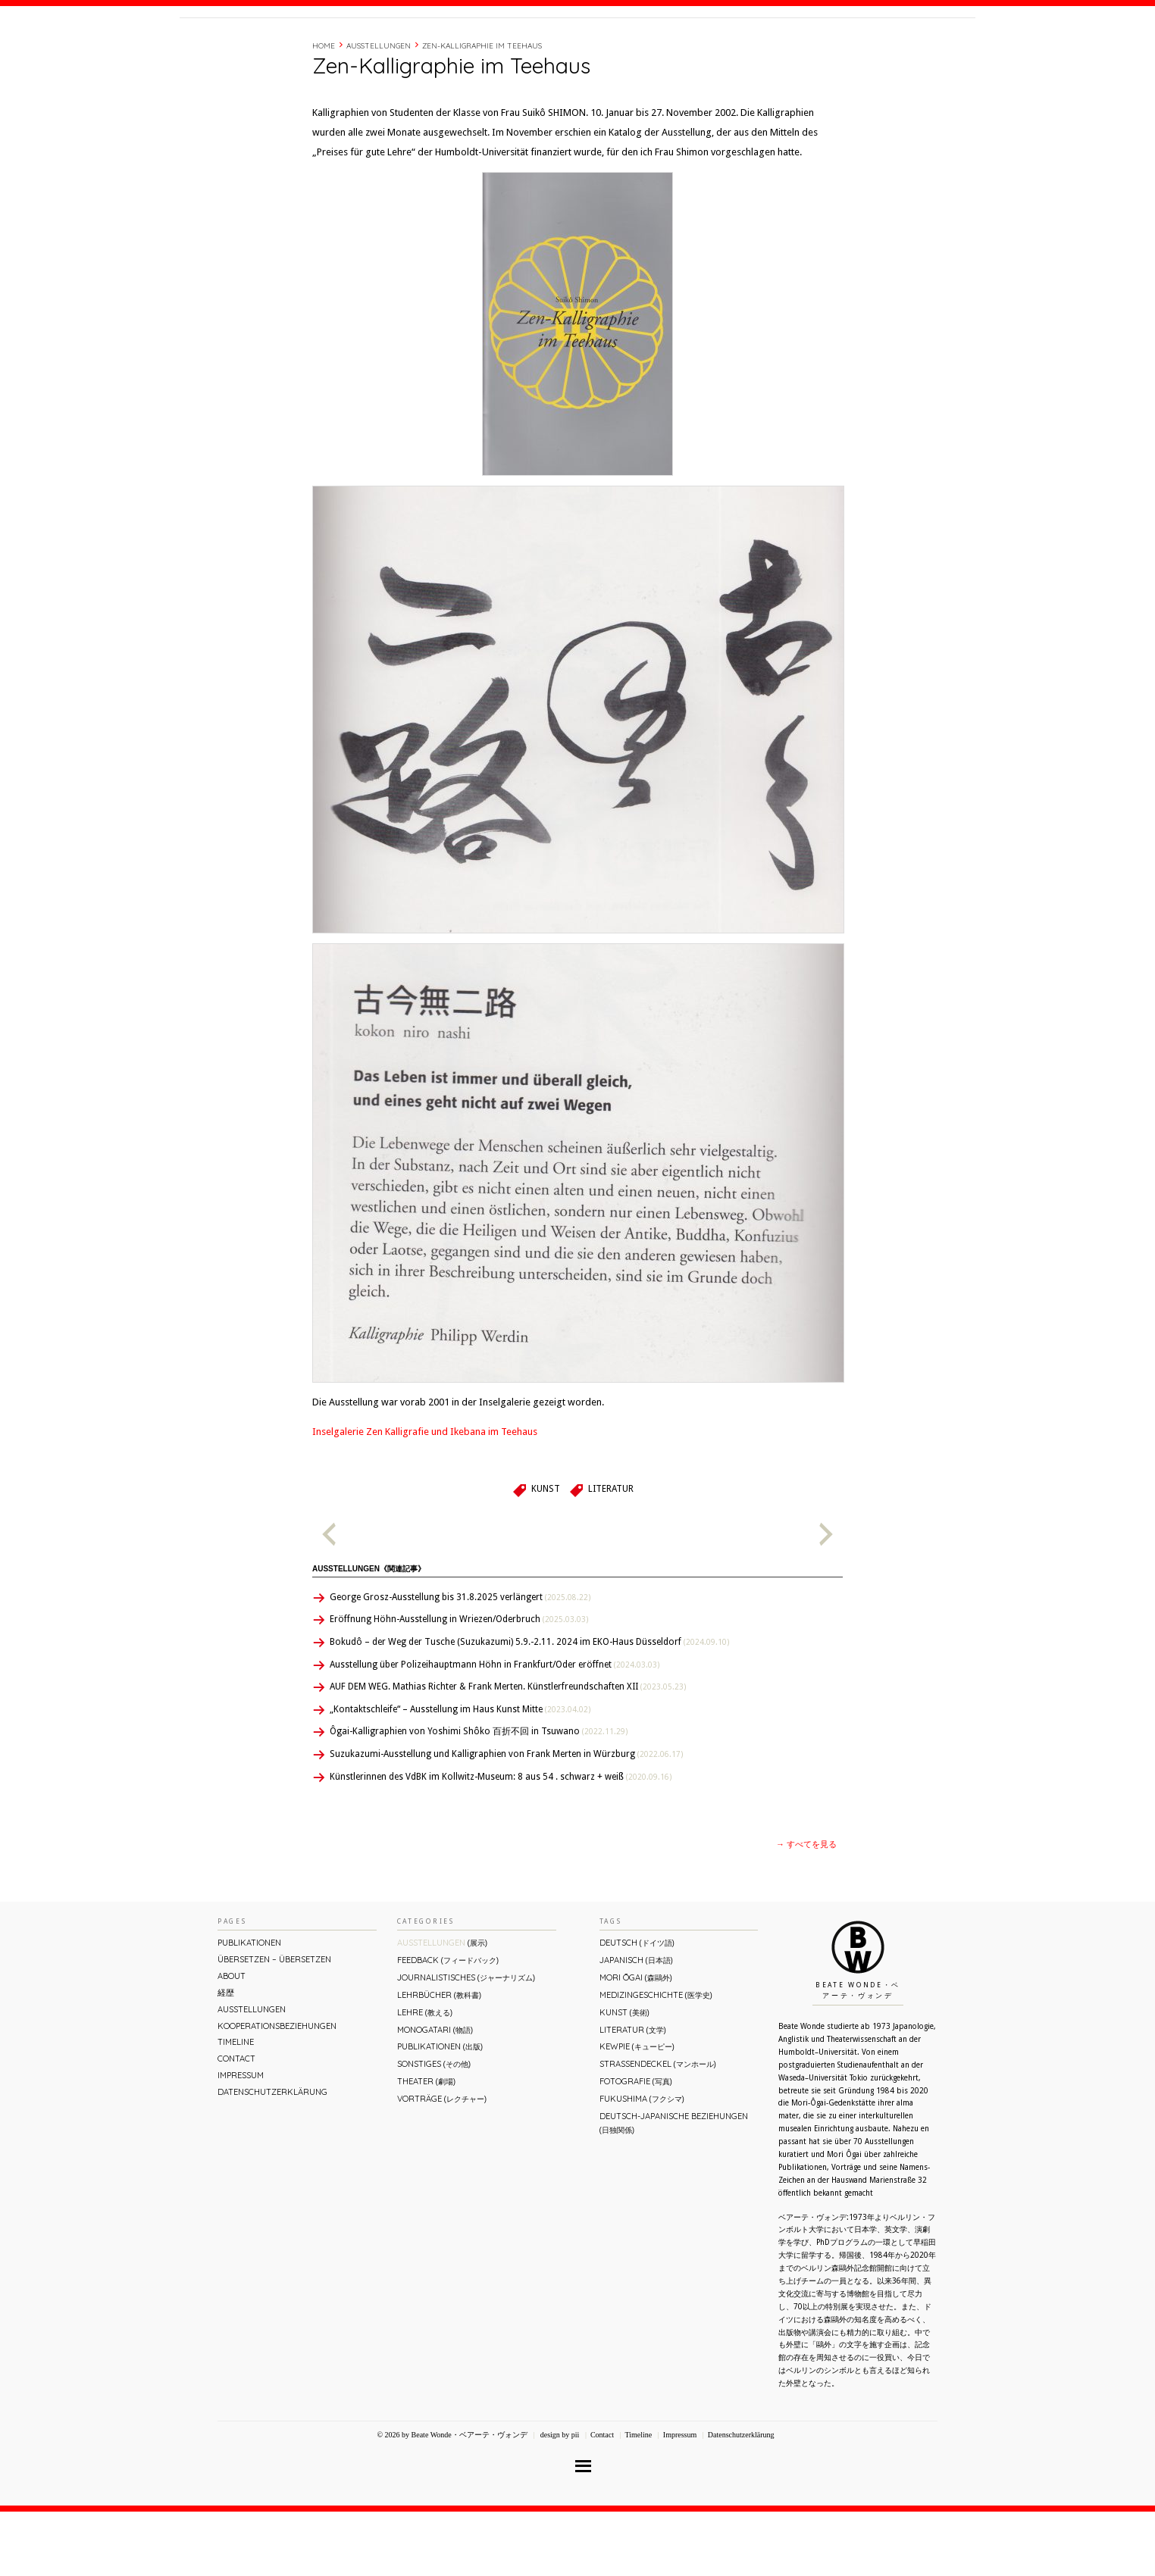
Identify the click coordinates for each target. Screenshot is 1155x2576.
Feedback (448, 2024)
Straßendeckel (657, 2128)
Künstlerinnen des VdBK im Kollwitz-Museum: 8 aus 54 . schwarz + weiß (500, 1841)
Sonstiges (434, 2128)
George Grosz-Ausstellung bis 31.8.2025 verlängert (460, 1661)
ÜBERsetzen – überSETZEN (274, 2023)
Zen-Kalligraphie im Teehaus (482, 110)
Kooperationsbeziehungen (277, 2090)
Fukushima (641, 2163)
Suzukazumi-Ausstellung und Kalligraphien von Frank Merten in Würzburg (506, 1818)
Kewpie (637, 2111)
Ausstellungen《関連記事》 (368, 1633)
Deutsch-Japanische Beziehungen (673, 2187)
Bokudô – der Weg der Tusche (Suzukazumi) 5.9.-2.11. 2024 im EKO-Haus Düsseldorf (529, 1706)
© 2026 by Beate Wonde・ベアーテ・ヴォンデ (452, 2499)
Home (323, 110)
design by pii (558, 2499)
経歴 (768, 47)
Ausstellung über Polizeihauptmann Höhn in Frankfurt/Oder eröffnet (494, 1729)
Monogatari (435, 2094)
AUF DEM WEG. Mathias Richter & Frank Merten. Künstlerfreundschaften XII (508, 1751)
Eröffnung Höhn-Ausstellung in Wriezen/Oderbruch (459, 1683)
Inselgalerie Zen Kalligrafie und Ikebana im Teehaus (424, 1496)
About (732, 47)
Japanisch (636, 2024)
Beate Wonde (277, 51)
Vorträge (442, 2163)
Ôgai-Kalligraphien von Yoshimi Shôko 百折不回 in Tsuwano (479, 1795)
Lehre (424, 2076)
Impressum (241, 2139)
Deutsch (637, 2007)
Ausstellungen (378, 110)
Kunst (545, 1553)
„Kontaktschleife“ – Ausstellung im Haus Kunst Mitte (460, 1773)
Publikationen (249, 2007)
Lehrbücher (439, 2059)
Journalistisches (466, 2042)
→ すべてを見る (806, 1909)
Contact (859, 47)
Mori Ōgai (635, 2042)
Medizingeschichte (655, 2059)
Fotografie (635, 2145)
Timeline (808, 47)
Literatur (611, 1553)
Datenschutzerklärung (272, 2156)
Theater (426, 2145)
